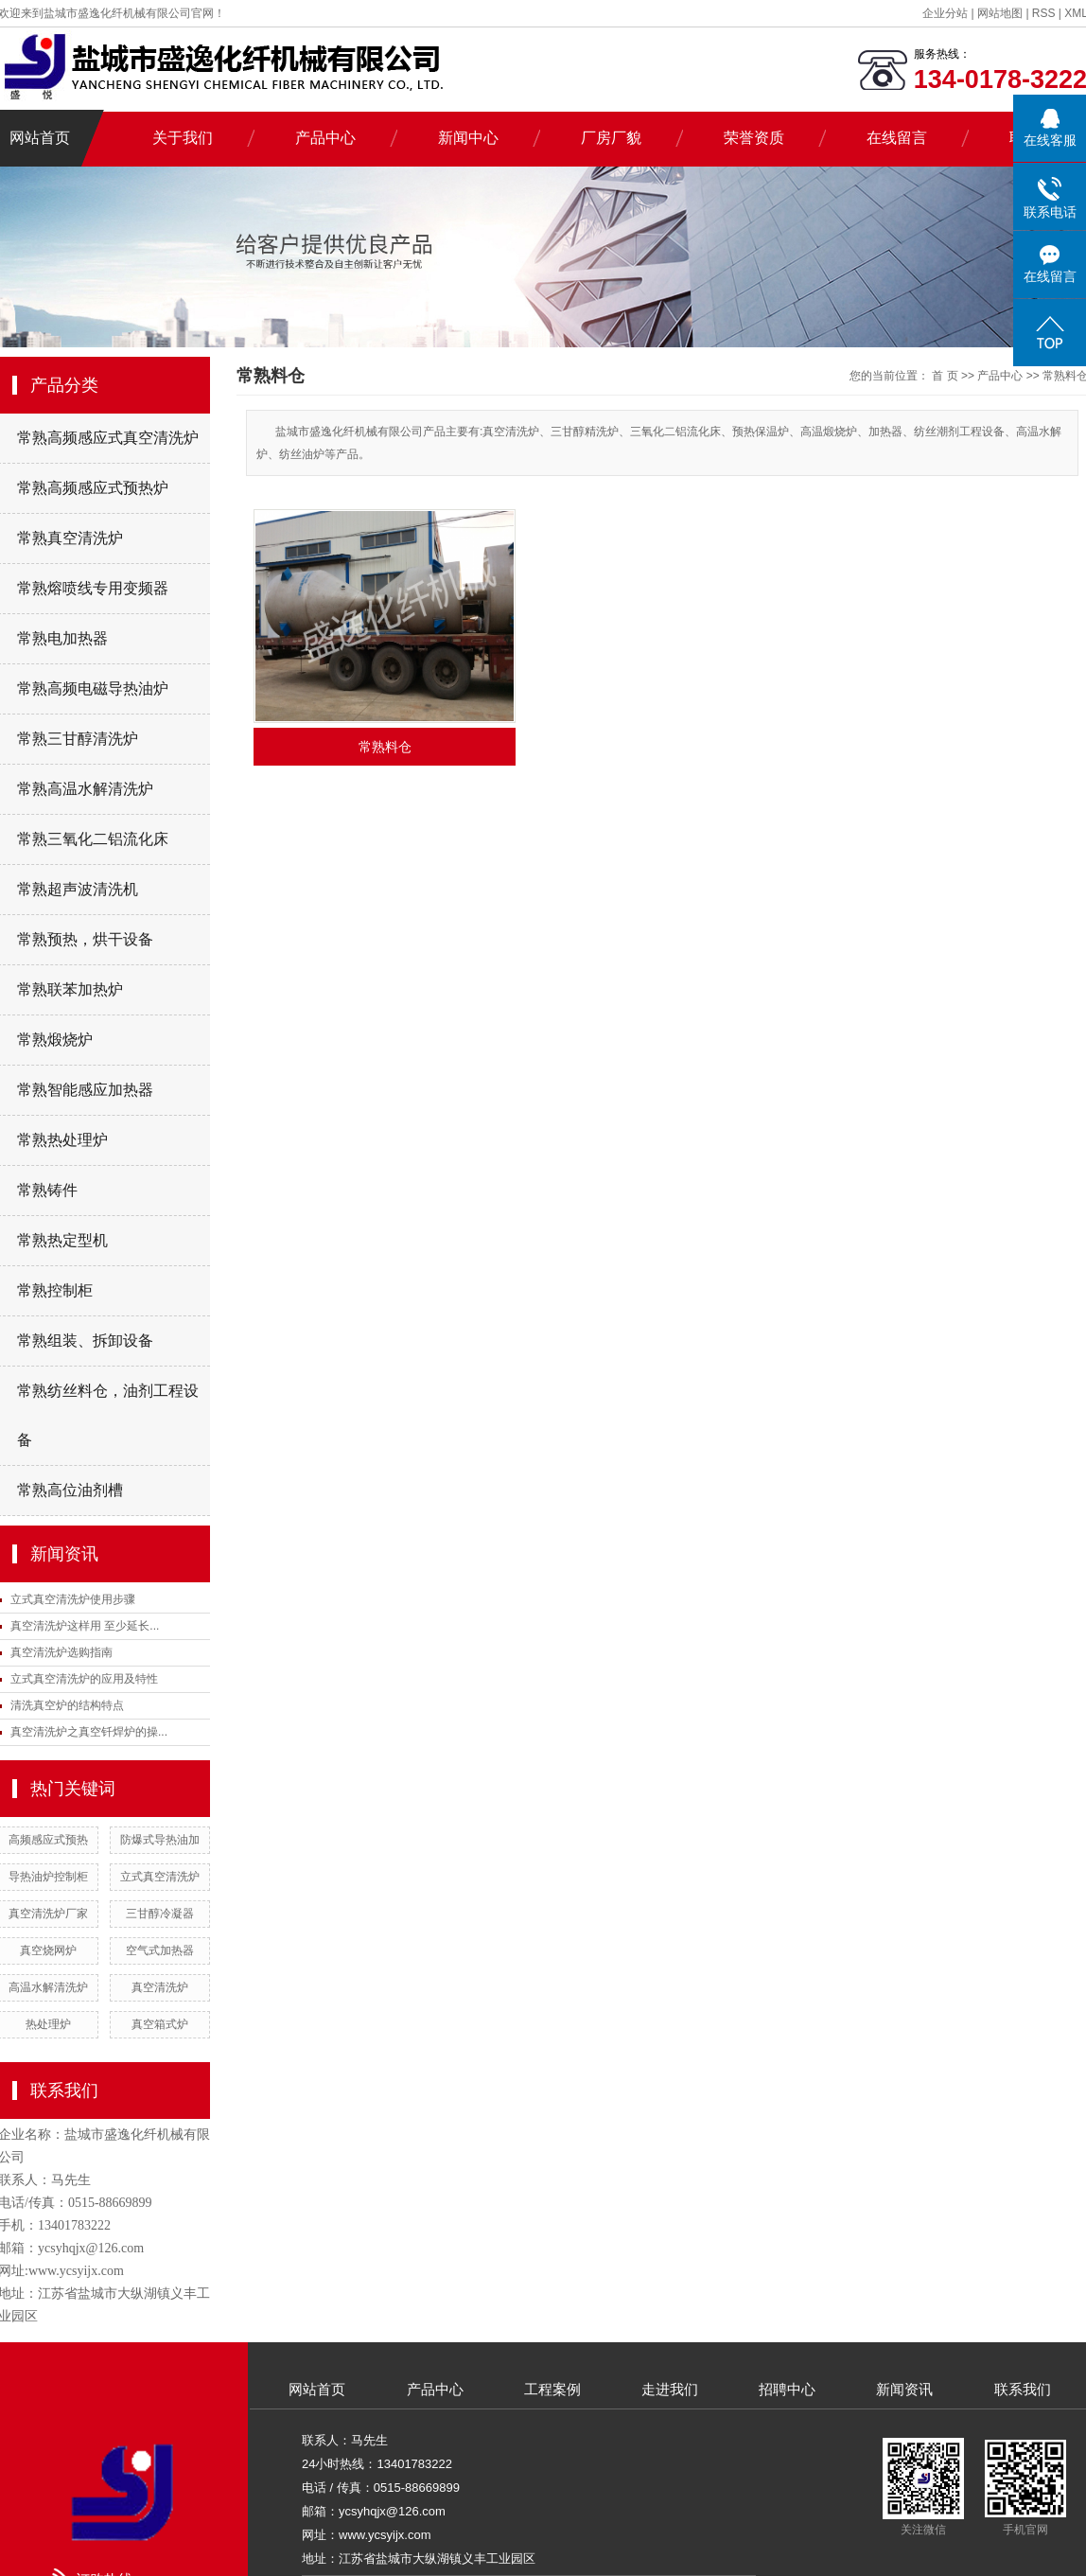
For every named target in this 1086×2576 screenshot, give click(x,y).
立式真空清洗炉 (160, 1876)
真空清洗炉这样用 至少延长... (84, 1625)
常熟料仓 (385, 746)
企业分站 (945, 13)
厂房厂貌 (611, 138)
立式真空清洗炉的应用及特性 (84, 1678)
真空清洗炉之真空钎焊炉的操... (88, 1731)
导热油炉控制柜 (48, 1876)
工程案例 (552, 2389)
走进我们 (669, 2389)
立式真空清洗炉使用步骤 (72, 1599)
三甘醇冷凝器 (160, 1913)
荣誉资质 (754, 138)
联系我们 (1022, 2389)
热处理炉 (48, 2024)
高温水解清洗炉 (48, 1987)
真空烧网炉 (48, 1950)
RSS (1044, 13)
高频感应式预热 (48, 1839)
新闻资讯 (904, 2389)
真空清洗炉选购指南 (61, 1652)
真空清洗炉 (159, 1987)
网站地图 (1001, 13)
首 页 (944, 375)
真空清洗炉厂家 (48, 1913)
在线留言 (897, 138)
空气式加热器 (160, 1950)
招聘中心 (787, 2389)
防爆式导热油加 (160, 1839)
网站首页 (317, 2389)
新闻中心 (468, 138)
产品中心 (325, 138)
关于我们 (182, 138)
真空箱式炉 (159, 2024)
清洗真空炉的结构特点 (67, 1705)
